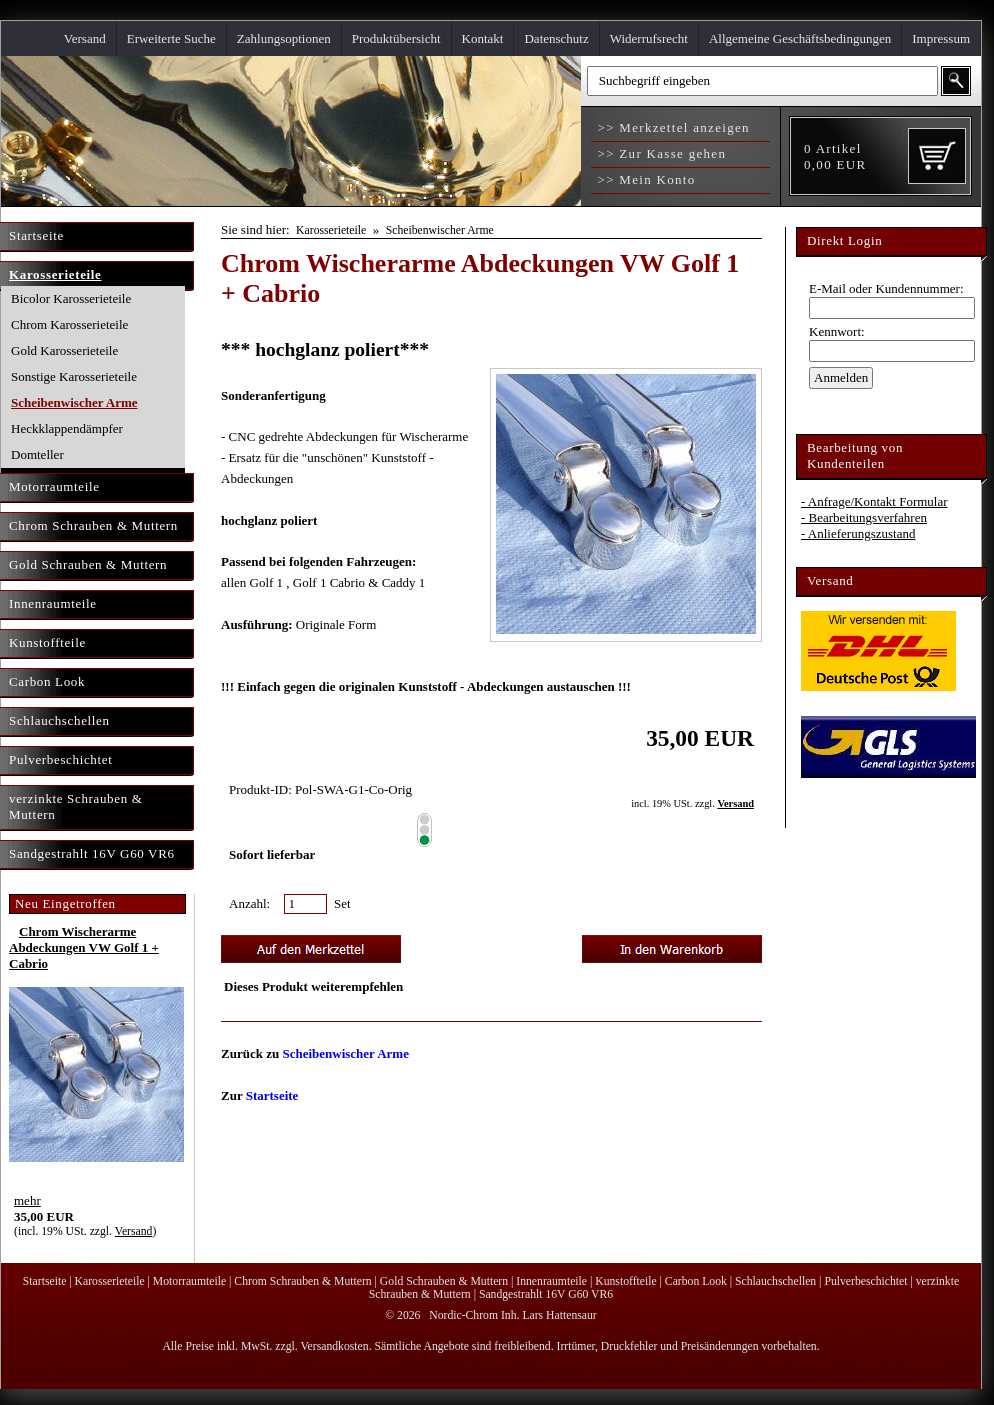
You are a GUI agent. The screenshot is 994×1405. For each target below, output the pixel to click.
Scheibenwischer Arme (74, 402)
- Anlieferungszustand (858, 533)
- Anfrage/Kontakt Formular (874, 501)
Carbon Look (696, 1281)
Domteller (37, 454)
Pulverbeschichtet (865, 1281)
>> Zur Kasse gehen (659, 153)
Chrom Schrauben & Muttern (302, 1281)
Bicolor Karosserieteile (71, 298)
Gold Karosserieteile (64, 350)
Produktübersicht (396, 38)
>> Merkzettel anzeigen (671, 127)
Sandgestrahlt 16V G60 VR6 (546, 1294)
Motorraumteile (189, 1281)
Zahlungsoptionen (284, 38)
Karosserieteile (331, 230)
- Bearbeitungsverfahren (864, 517)
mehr (27, 1200)
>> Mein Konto (644, 179)
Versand (85, 38)
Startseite (272, 1095)
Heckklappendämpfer (67, 428)
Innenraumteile (551, 1281)
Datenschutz (556, 38)
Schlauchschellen (775, 1281)
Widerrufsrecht (649, 38)
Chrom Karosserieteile (69, 324)
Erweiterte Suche (171, 38)
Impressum (941, 38)
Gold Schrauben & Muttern (444, 1281)
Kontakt (483, 38)
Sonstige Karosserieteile (74, 376)
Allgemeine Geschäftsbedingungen (800, 38)
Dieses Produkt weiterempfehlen (313, 986)
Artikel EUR (835, 156)
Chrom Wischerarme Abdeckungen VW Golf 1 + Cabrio (84, 947)
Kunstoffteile (625, 1281)
